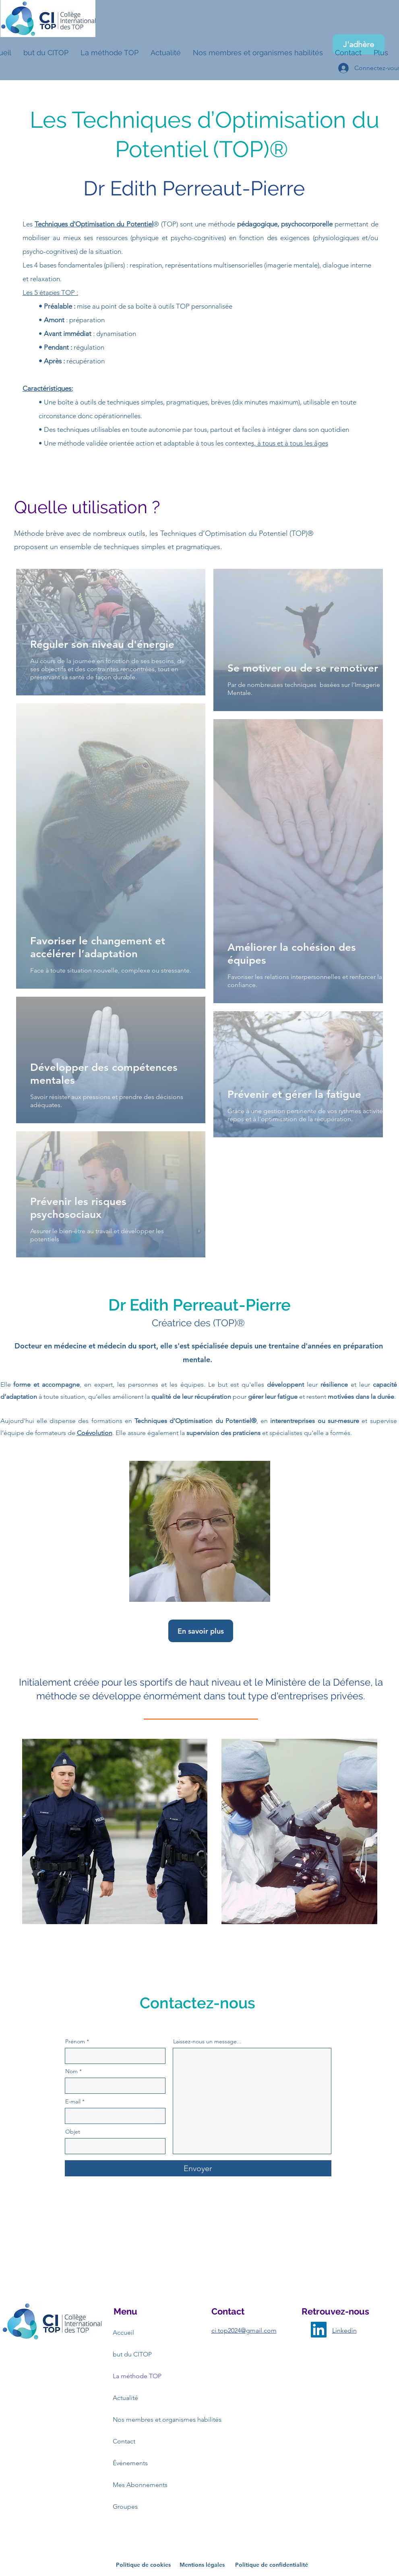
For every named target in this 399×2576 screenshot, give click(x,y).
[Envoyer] (198, 2168)
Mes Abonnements (140, 2485)
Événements (130, 2463)
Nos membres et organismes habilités (142, 2419)
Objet (72, 2131)
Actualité (125, 2398)
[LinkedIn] (319, 2329)
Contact (124, 2441)
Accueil (123, 2332)
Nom (71, 2071)
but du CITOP (132, 2354)
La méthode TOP (137, 2376)
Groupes (125, 2506)
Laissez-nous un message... (207, 2041)
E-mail (73, 2101)
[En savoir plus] (200, 1631)
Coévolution (94, 1433)
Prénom (75, 2041)
